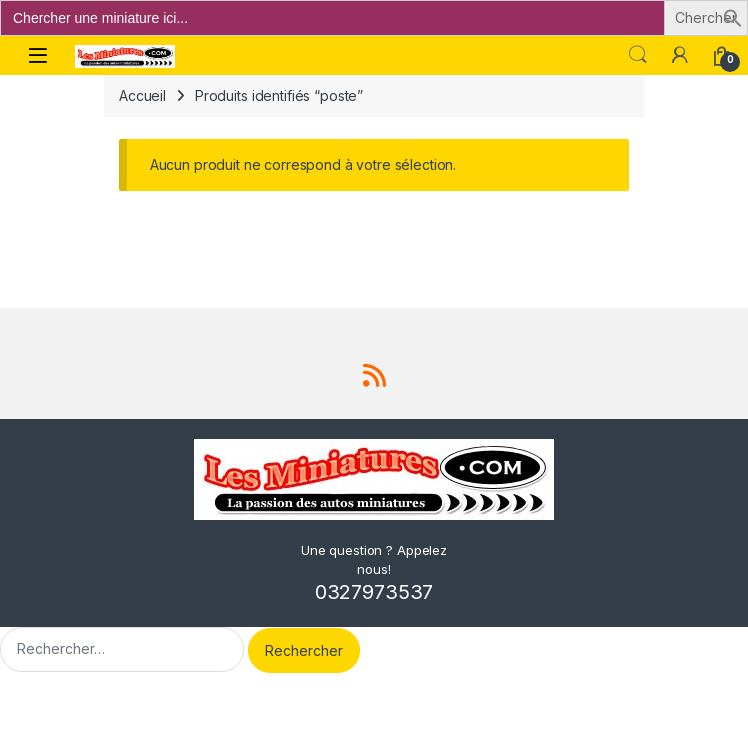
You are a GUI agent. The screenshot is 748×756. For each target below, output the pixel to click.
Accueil (142, 95)
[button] (733, 16)
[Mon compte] (680, 55)
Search (638, 55)
